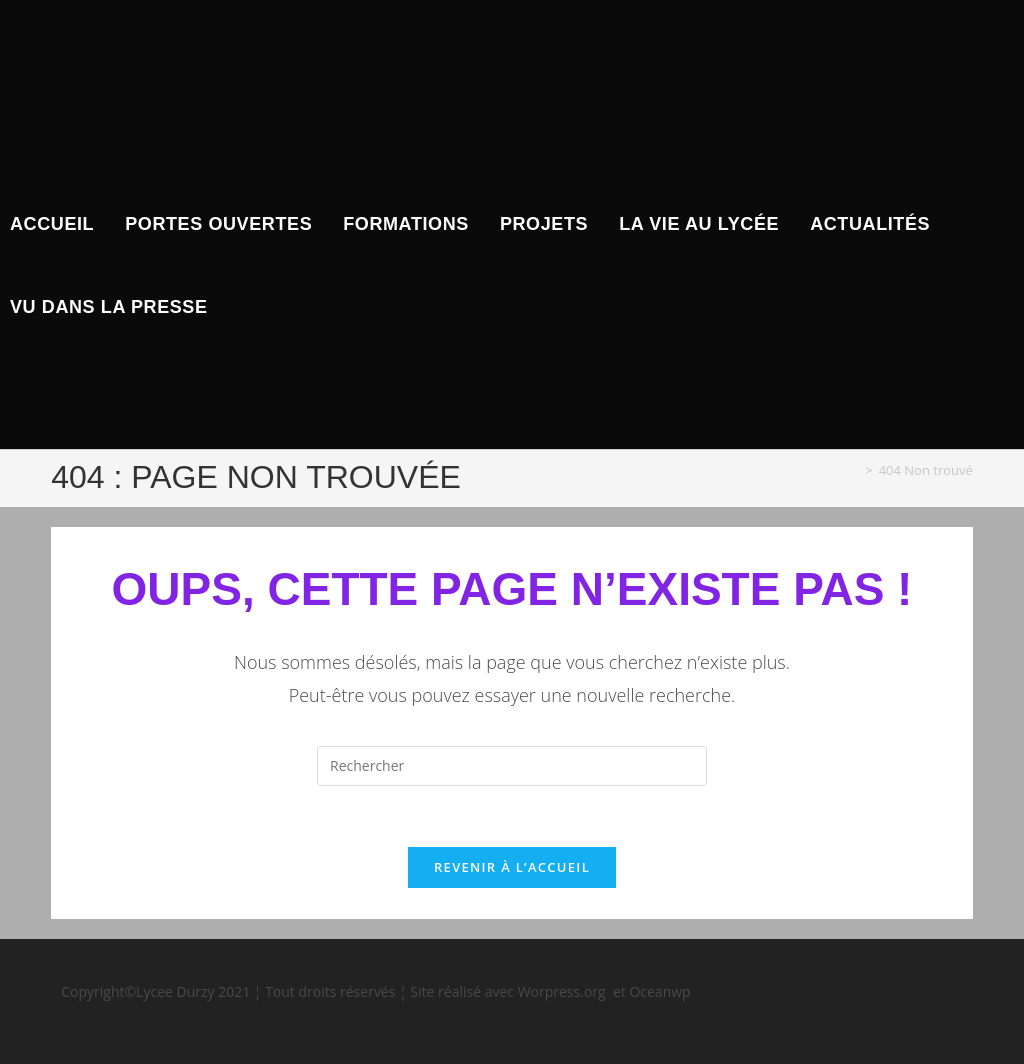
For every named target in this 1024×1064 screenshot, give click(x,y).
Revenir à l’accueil (512, 867)
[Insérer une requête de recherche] (512, 766)
